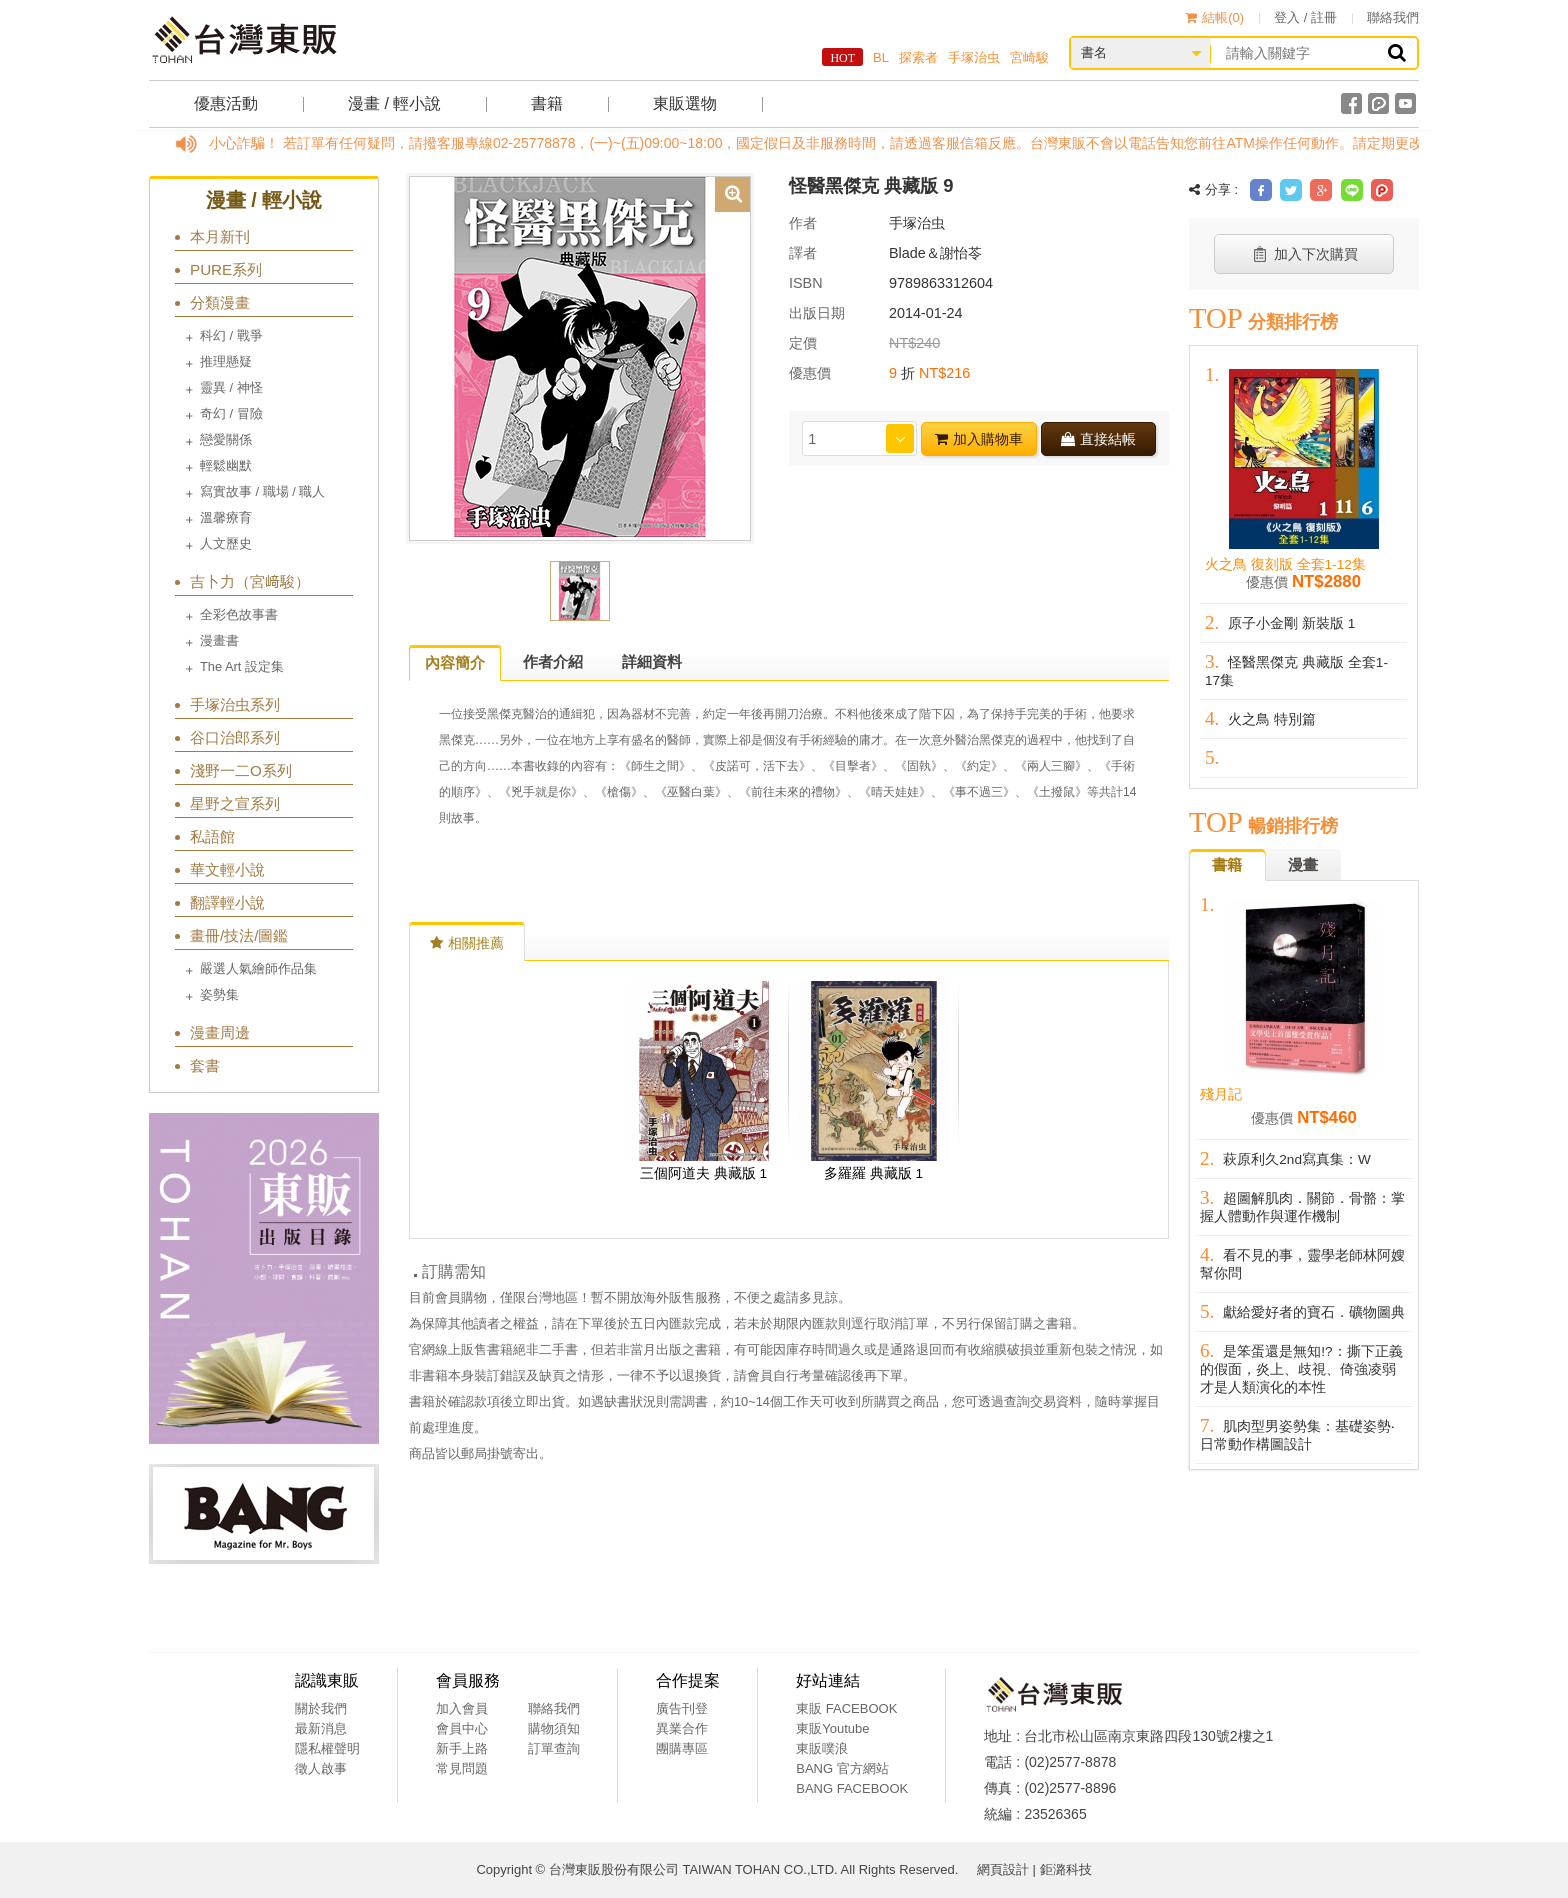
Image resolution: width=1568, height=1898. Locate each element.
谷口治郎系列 (235, 737)
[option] (580, 357)
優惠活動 (226, 103)
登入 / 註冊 (1305, 17)
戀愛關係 (226, 439)
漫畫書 (219, 640)
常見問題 (462, 1768)
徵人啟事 (321, 1768)
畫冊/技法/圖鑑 (239, 935)
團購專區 (682, 1748)
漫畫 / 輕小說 (394, 103)
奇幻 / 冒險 (231, 413)
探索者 (918, 57)
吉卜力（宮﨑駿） (250, 581)
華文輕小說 (227, 869)
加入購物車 (979, 439)
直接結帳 (1098, 439)
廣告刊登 (682, 1708)
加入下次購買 (1304, 254)
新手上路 (462, 1748)
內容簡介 (455, 662)
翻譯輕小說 (227, 902)
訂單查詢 (554, 1748)
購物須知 (554, 1728)
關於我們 (321, 1708)
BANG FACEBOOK (852, 1788)
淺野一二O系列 (241, 770)
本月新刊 (220, 236)
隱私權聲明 (327, 1748)
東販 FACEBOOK (846, 1708)
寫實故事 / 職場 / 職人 (262, 491)
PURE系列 (226, 269)
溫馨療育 (226, 517)
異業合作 (682, 1728)
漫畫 (1303, 864)
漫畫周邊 (220, 1032)
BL (881, 57)
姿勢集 (219, 994)
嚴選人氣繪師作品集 (258, 968)
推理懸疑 (226, 361)
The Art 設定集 (242, 666)
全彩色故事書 (239, 614)
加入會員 (462, 1708)
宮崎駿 (1029, 57)
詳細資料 (652, 661)
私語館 (212, 836)
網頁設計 (1003, 1869)
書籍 (547, 103)
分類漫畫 (220, 302)
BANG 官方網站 (842, 1768)
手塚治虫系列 (235, 704)
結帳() (1214, 17)
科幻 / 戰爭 (231, 335)
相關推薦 (467, 943)
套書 (205, 1065)
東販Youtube (832, 1728)
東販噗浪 (822, 1748)
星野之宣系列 (235, 803)
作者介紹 (553, 661)
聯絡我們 (1393, 17)
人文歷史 (226, 543)
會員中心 (462, 1728)
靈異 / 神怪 (231, 387)
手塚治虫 (974, 57)
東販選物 (685, 103)
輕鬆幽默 (226, 465)
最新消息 (321, 1728)
